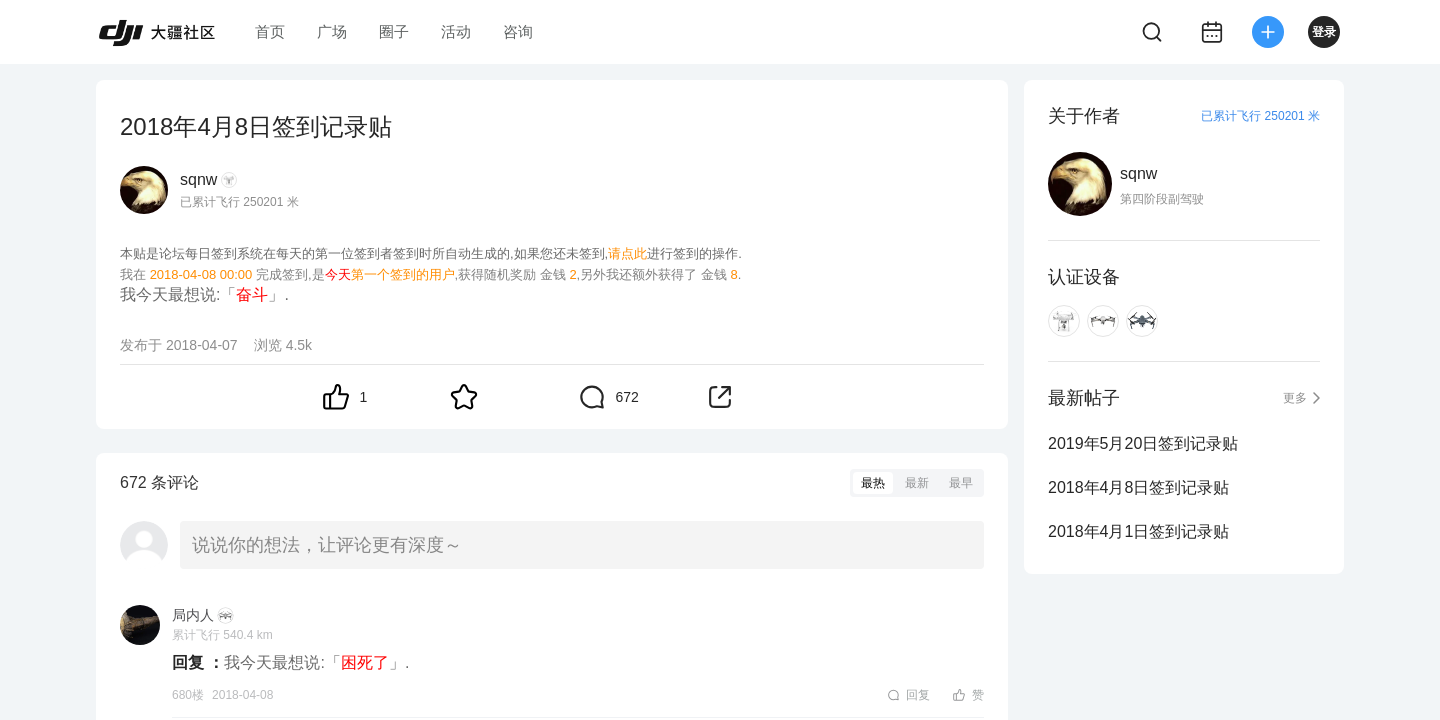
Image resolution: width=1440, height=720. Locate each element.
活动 (456, 31)
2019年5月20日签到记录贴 (1143, 443)
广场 (332, 31)
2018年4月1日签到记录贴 (1138, 531)
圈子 (394, 31)
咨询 (518, 31)
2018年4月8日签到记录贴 (1138, 487)
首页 (270, 31)
